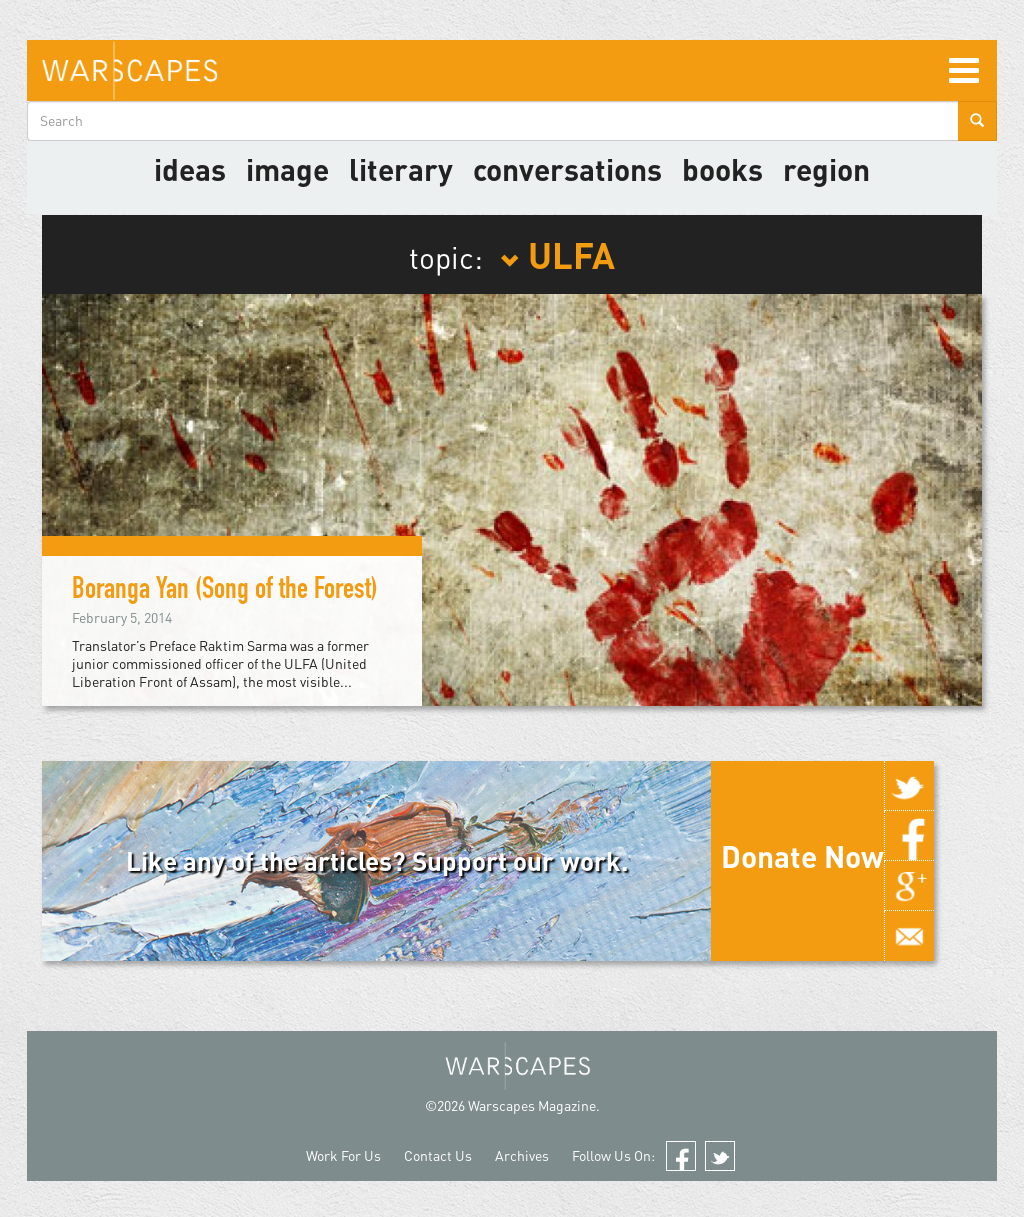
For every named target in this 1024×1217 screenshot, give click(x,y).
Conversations (567, 169)
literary (401, 169)
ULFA (557, 254)
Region (826, 169)
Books (722, 169)
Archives (522, 1155)
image (287, 169)
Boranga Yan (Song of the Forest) (225, 592)
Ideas (190, 169)
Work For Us (343, 1155)
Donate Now (802, 856)
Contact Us (438, 1155)
